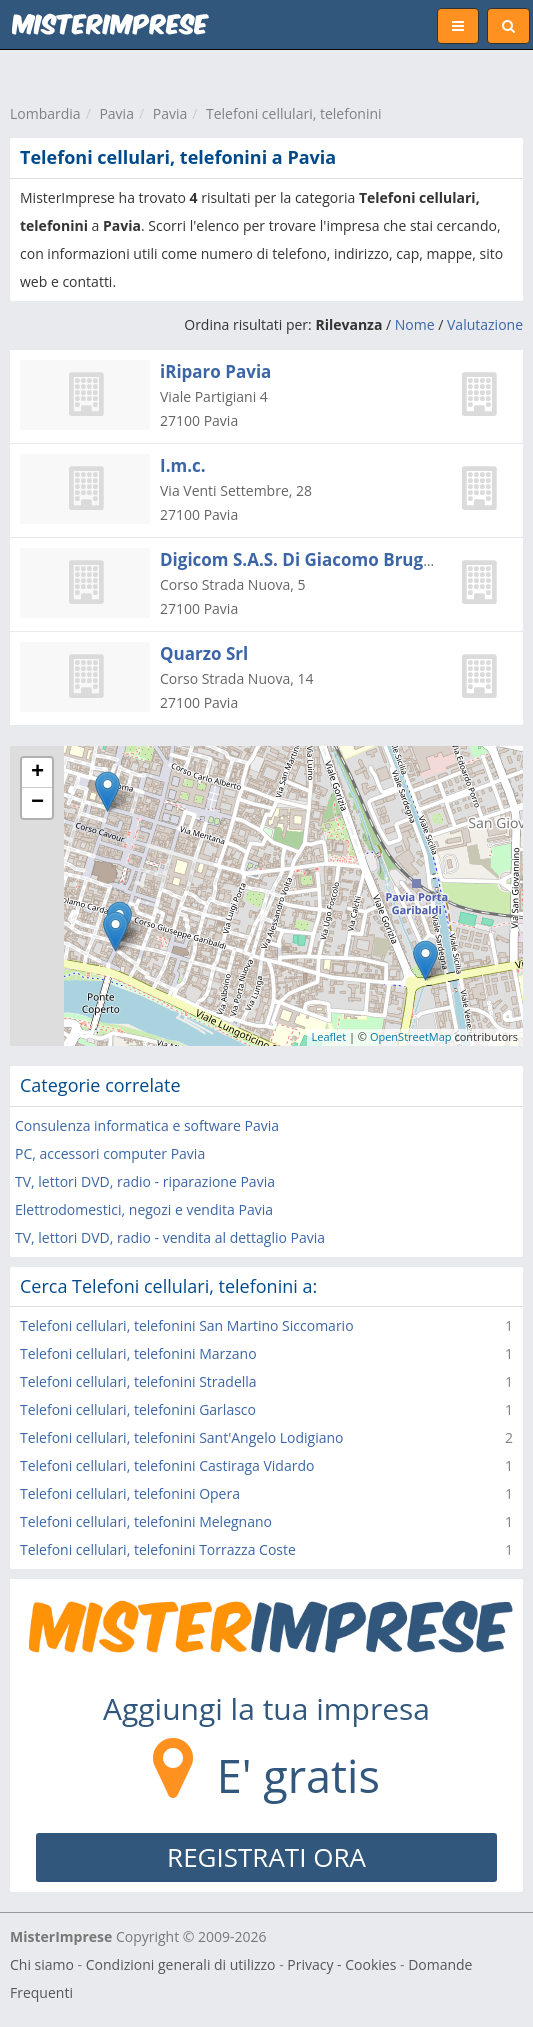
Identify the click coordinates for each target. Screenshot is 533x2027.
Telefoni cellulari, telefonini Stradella (138, 1381)
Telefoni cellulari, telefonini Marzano (138, 1353)
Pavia (116, 113)
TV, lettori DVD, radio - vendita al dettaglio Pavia (170, 1237)
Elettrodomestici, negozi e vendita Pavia (144, 1209)
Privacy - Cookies (341, 1964)
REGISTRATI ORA (266, 1857)
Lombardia (45, 113)
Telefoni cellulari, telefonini (294, 113)
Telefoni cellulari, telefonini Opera (130, 1493)
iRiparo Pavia (215, 371)
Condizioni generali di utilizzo (181, 1964)
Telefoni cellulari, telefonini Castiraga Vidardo (167, 1465)
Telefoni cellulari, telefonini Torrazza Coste (158, 1549)
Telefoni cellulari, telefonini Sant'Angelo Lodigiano (182, 1437)
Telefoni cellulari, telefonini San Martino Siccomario (187, 1325)
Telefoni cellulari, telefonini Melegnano (146, 1521)
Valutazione (485, 324)
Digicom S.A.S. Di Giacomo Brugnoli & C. (326, 559)
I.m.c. (183, 465)
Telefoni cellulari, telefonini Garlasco (138, 1409)
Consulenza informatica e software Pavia (147, 1125)
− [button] (37, 803)
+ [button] (37, 773)
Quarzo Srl (204, 653)
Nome (415, 324)
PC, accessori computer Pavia (110, 1153)
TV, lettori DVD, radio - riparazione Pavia (145, 1181)
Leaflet (329, 1036)
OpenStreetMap (411, 1036)
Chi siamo (42, 1964)
